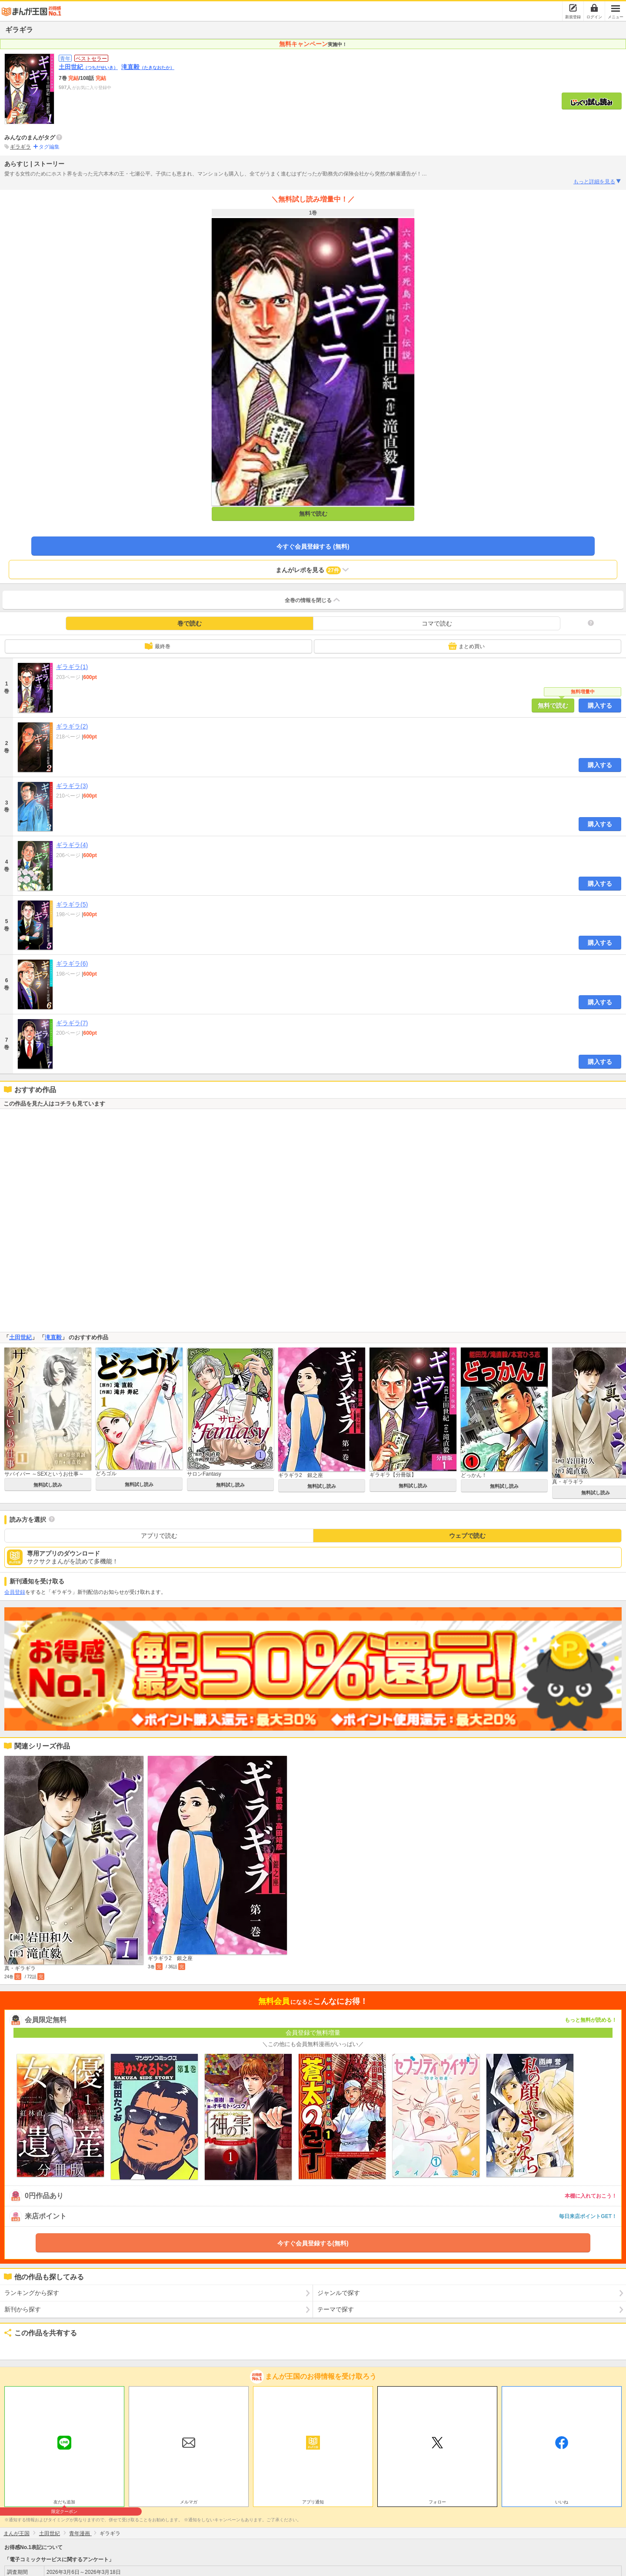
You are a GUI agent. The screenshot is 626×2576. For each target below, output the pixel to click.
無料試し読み (47, 1484)
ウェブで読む (467, 1535)
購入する (600, 705)
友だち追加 (64, 2503)
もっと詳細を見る (597, 182)
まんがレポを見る (313, 570)
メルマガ (188, 2502)
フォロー (437, 2502)
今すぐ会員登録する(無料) (312, 2243)
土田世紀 (88, 66)
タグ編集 (49, 147)
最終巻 (157, 646)
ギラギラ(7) (72, 1023)
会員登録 (14, 1592)
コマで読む (437, 623)
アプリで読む (159, 1535)
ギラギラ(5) (72, 904)
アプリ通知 (313, 2502)
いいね (561, 2502)
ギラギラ (20, 147)
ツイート (15, 2347)
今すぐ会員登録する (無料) (312, 546)
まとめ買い (466, 646)
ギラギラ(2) (72, 726)
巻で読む (189, 623)
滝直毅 (147, 66)
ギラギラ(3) (72, 785)
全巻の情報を (313, 600)
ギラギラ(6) (72, 963)
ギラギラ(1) (72, 666)
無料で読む (313, 513)
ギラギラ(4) (72, 844)
